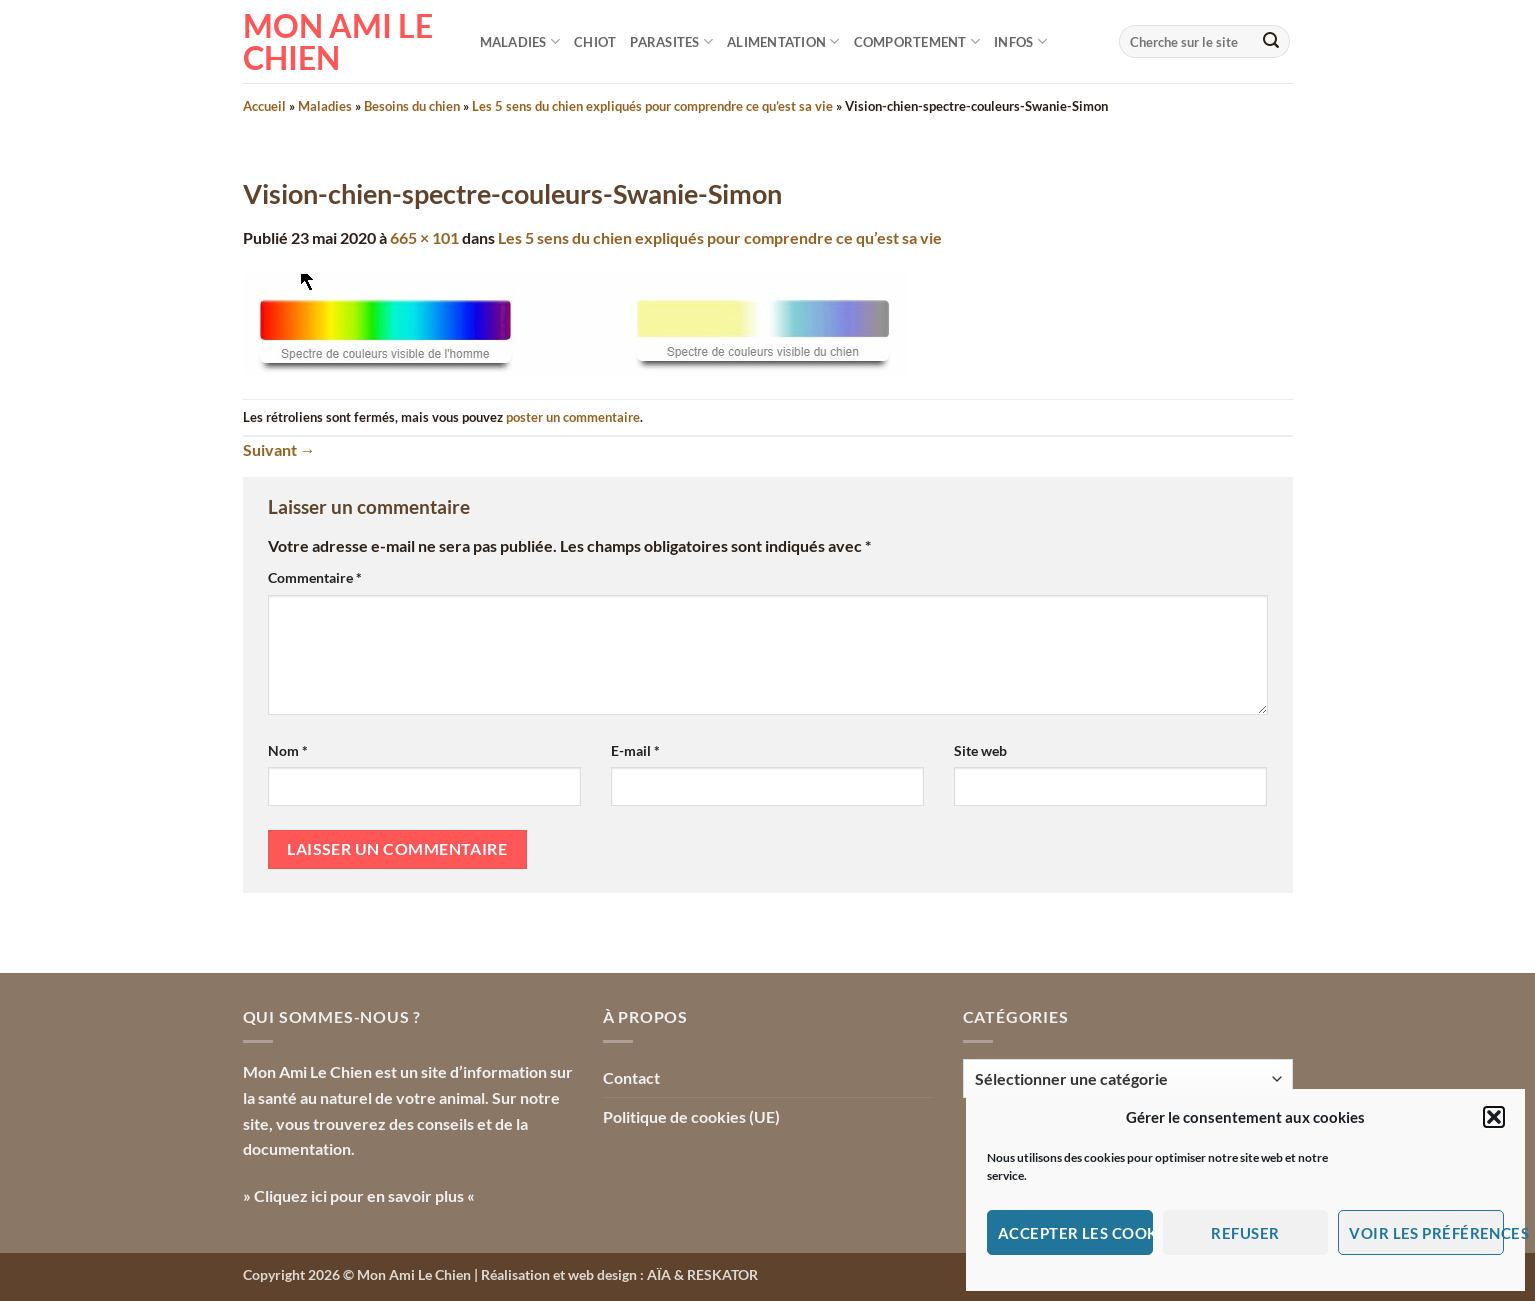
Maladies (520, 41)
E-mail (635, 750)
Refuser (1245, 1233)
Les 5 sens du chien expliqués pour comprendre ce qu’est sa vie (652, 106)
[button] (1494, 1117)
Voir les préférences (1426, 1233)
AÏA (659, 1274)
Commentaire (315, 577)
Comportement (917, 41)
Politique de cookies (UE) (691, 1116)
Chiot (595, 42)
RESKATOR (722, 1274)
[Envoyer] (1271, 42)
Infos (1020, 41)
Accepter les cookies (1075, 1233)
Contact (631, 1077)
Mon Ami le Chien (338, 42)
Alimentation (783, 41)
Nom (288, 750)
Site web (980, 750)
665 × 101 (424, 237)
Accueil (264, 106)
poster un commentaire (573, 417)
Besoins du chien (412, 106)
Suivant (279, 449)
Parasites (671, 41)
